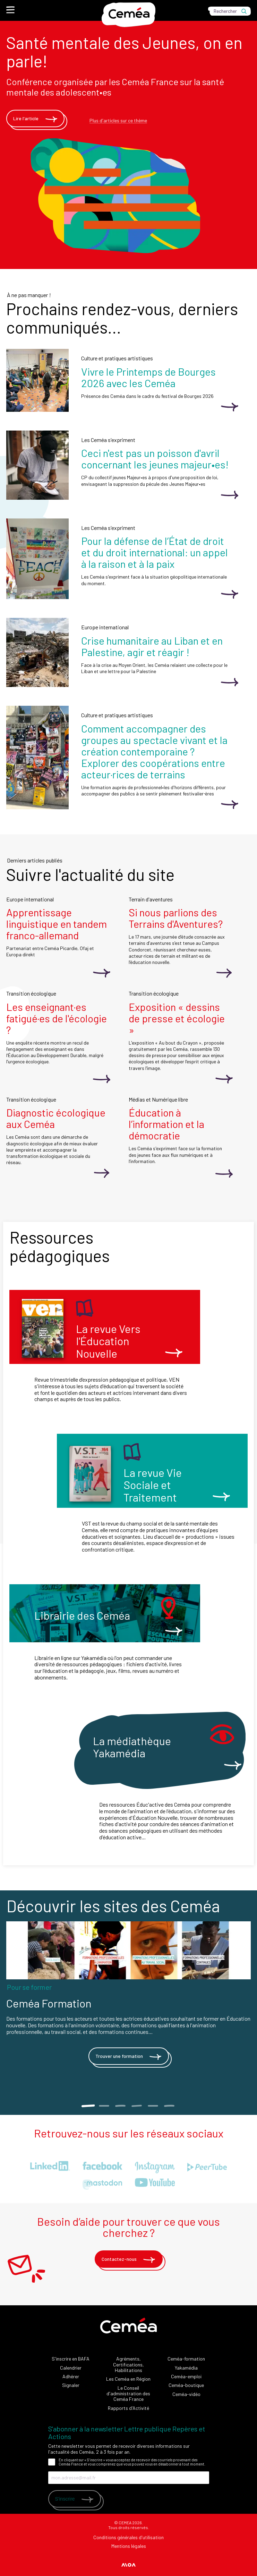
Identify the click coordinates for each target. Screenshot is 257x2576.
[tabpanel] (128, 2002)
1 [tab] (87, 2105)
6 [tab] (169, 2106)
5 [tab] (153, 2106)
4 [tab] (136, 2106)
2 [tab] (104, 2106)
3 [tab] (120, 2106)
